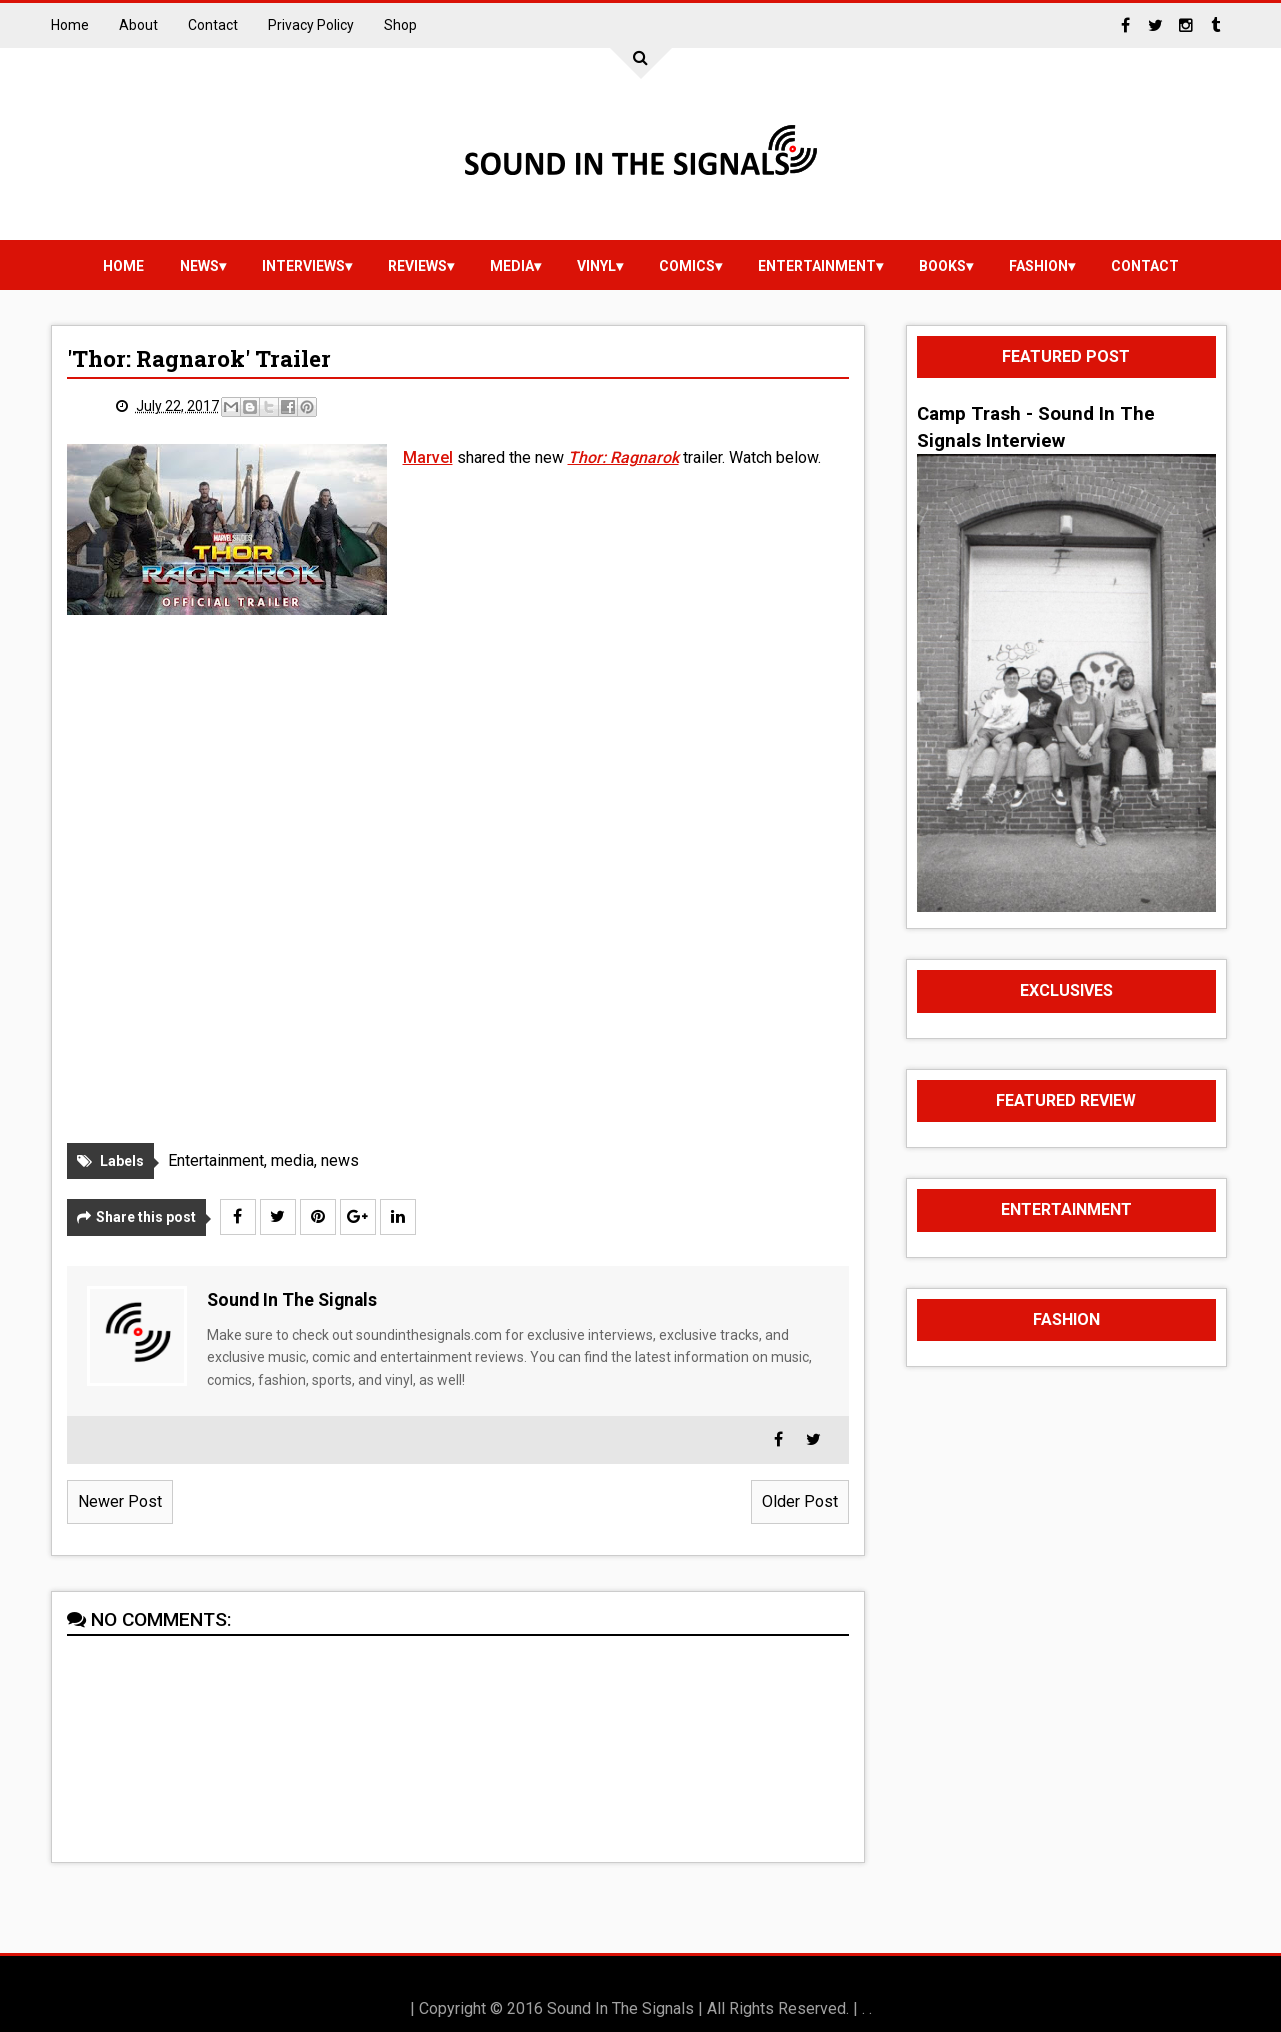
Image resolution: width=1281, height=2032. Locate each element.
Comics (687, 266)
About (138, 25)
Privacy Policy (311, 25)
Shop (400, 25)
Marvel (428, 457)
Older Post (800, 1501)
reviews (417, 266)
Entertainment (817, 266)
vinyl (596, 266)
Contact (213, 25)
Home (70, 25)
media (512, 266)
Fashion (1038, 266)
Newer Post (120, 1501)
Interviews (303, 266)
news (199, 266)
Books (942, 266)
